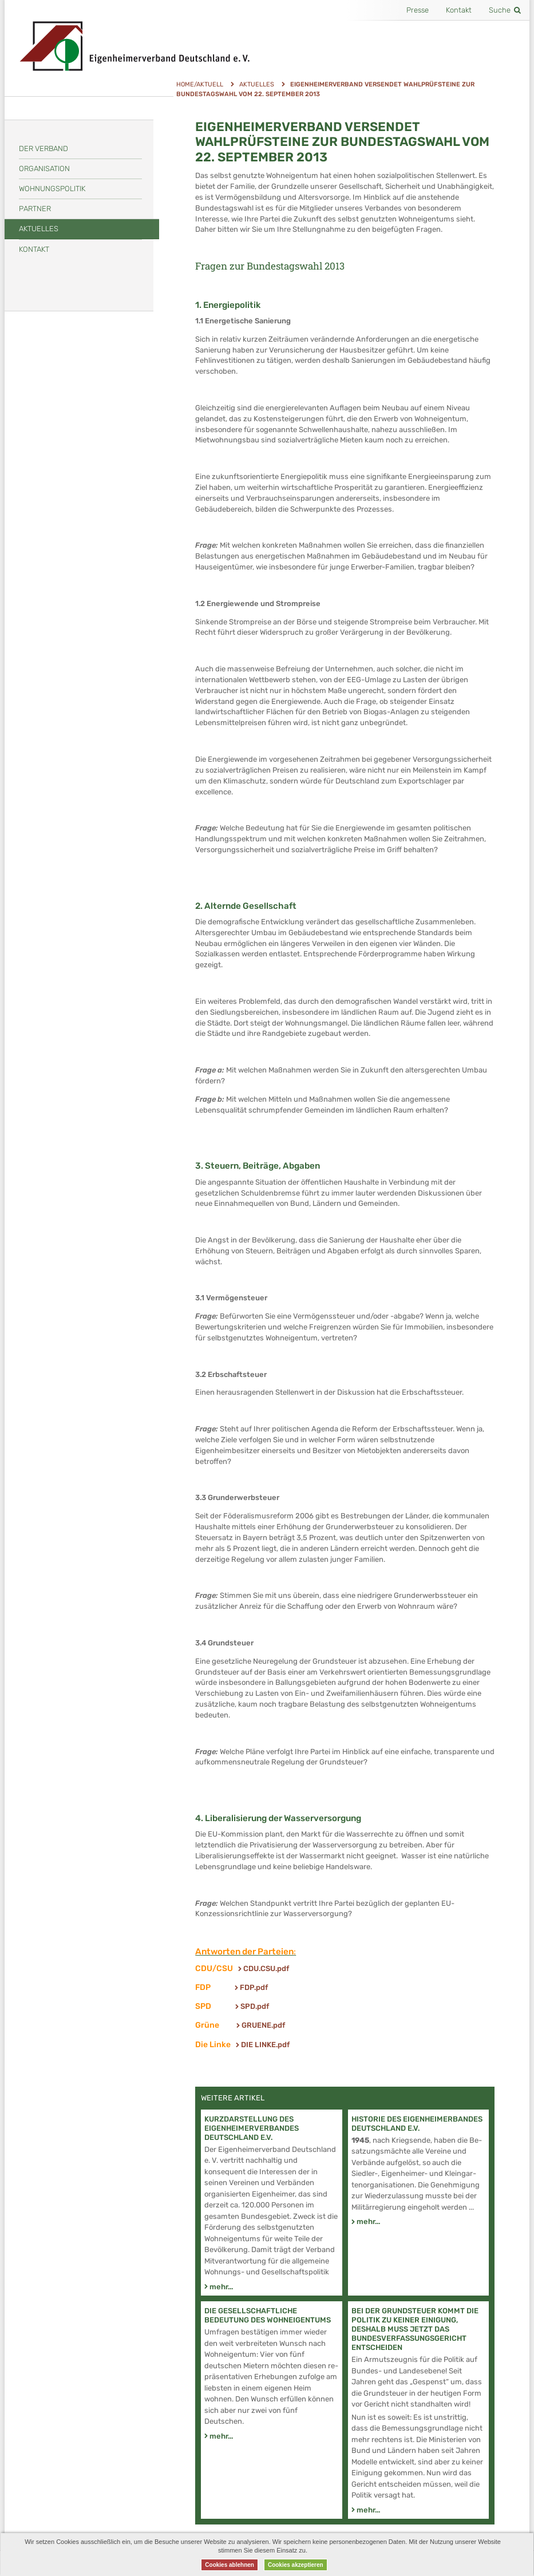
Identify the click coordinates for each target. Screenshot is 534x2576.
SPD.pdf (254, 2006)
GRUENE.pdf (263, 2025)
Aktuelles (256, 84)
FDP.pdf (254, 1987)
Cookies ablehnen (229, 2565)
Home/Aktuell (199, 84)
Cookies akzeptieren (295, 2565)
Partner (35, 208)
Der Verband (43, 148)
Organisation (44, 168)
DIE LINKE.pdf (265, 2044)
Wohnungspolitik (52, 188)
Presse (417, 10)
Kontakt (459, 10)
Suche (505, 10)
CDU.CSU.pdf (266, 1968)
